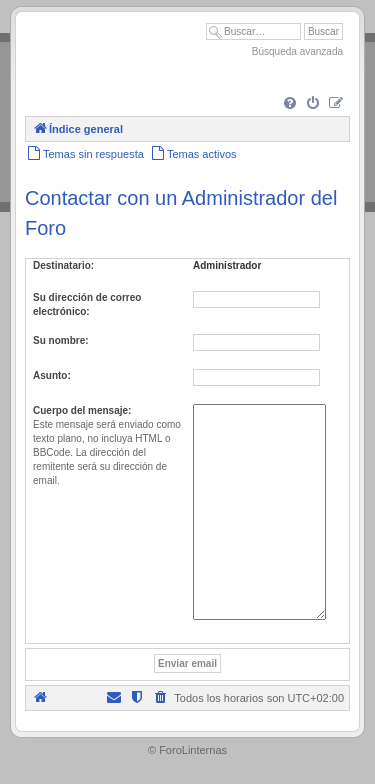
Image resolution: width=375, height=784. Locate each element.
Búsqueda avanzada (297, 51)
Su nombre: (61, 340)
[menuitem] (290, 104)
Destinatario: (63, 265)
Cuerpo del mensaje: (82, 410)
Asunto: (52, 375)
